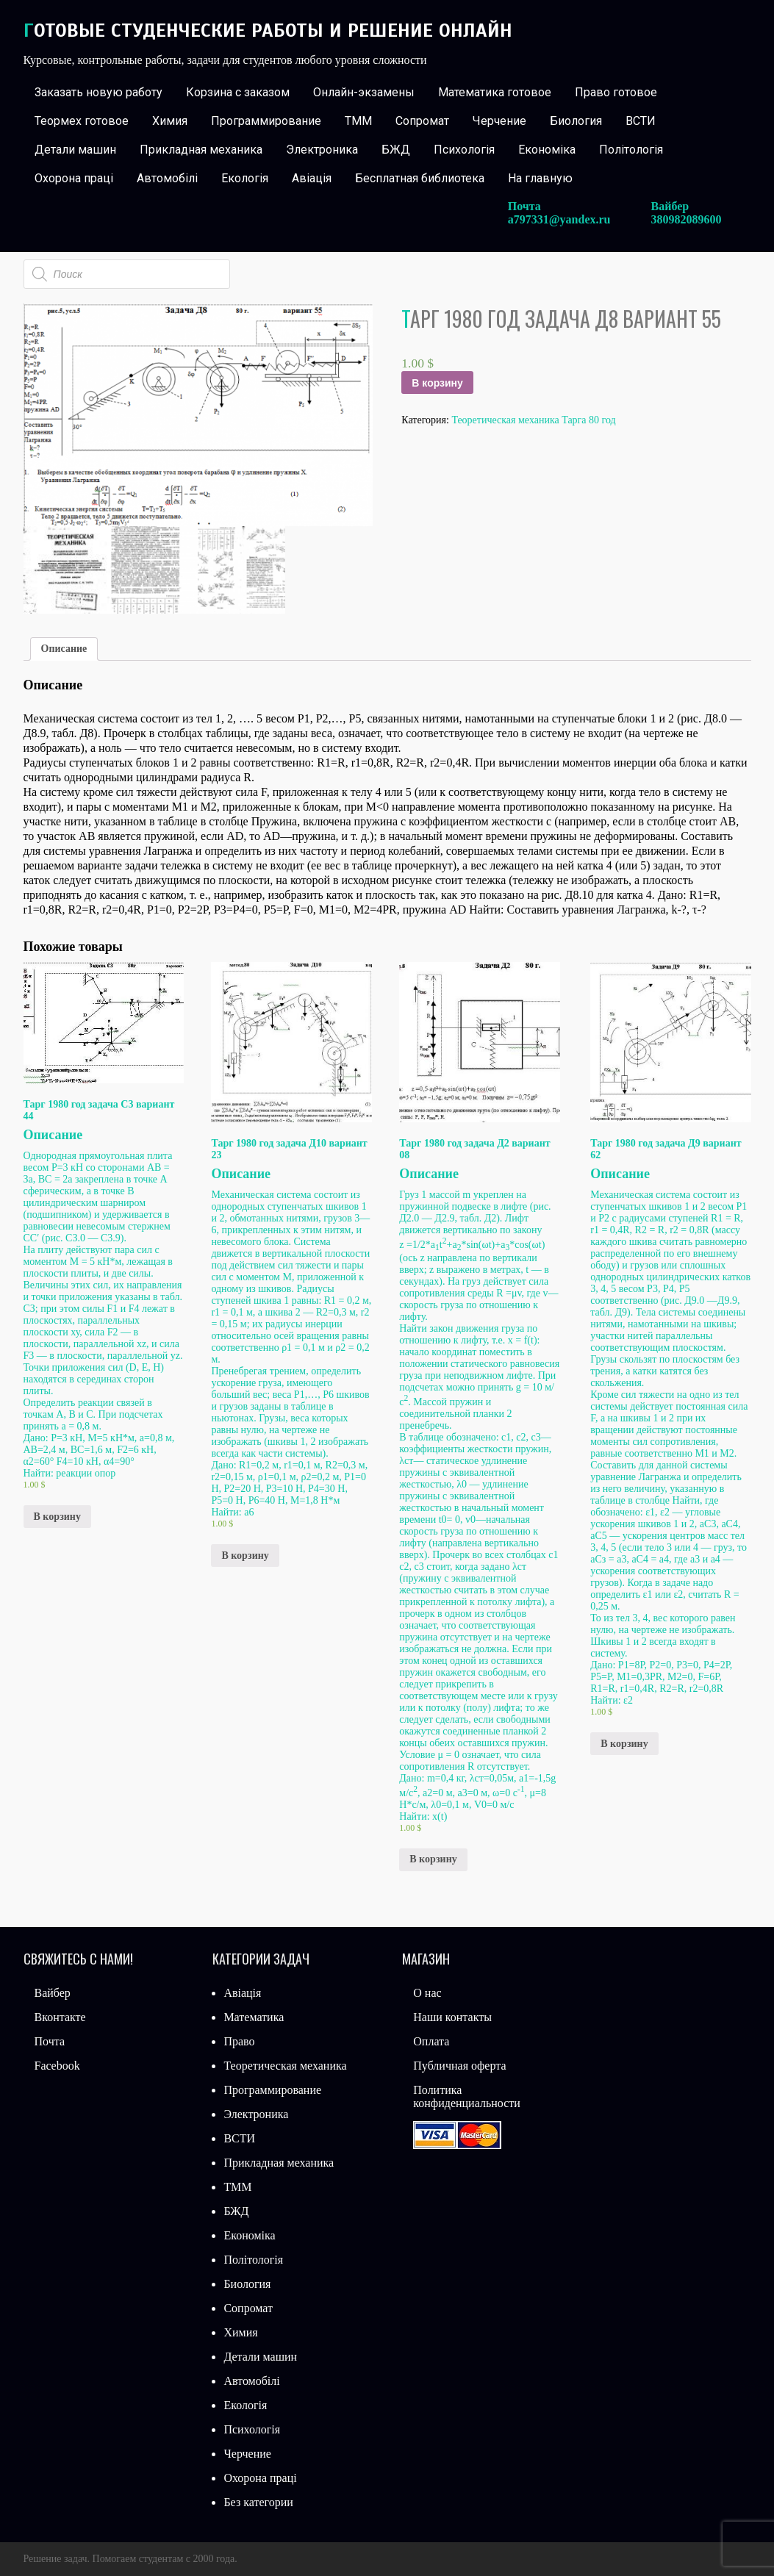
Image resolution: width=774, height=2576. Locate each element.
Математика (253, 2017)
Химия (169, 121)
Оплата (431, 2041)
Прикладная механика (201, 150)
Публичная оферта (459, 2065)
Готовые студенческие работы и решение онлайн (268, 30)
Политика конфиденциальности (466, 2096)
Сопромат (422, 121)
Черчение (499, 121)
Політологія (631, 150)
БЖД (395, 150)
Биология (576, 121)
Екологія (244, 178)
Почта (50, 2041)
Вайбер (53, 1993)
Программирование (266, 121)
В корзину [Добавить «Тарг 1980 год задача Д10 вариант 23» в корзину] (244, 1555)
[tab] (64, 649)
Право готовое (616, 92)
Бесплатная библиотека (419, 178)
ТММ (358, 121)
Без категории (258, 2502)
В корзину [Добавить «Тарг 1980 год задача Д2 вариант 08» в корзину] (432, 1859)
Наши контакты (452, 2017)
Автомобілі (167, 178)
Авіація (312, 178)
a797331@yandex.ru (559, 219)
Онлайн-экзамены (364, 92)
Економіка (547, 150)
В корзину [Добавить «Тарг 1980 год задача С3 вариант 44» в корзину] (57, 1516)
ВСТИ (641, 121)
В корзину (437, 383)
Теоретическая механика (284, 2065)
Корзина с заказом (238, 92)
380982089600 (686, 219)
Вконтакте (60, 2017)
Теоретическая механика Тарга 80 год (533, 420)
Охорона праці (74, 178)
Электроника (322, 150)
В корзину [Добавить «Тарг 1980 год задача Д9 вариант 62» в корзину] (624, 1743)
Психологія (464, 150)
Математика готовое (494, 92)
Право (238, 2041)
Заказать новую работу (98, 92)
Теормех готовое (82, 121)
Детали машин (75, 150)
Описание (64, 648)
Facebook (57, 2065)
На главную (540, 178)
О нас (427, 1993)
